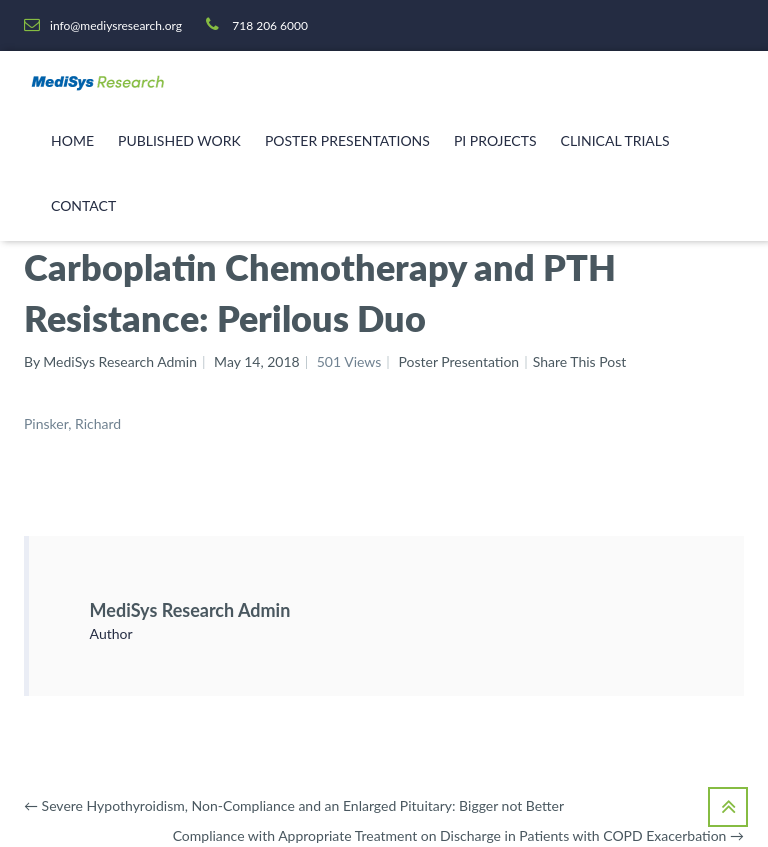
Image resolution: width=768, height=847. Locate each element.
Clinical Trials (615, 140)
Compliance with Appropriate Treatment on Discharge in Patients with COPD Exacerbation (458, 835)
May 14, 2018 (257, 361)
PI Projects (495, 140)
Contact (83, 205)
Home (72, 140)
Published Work (179, 140)
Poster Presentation (458, 361)
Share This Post (580, 361)
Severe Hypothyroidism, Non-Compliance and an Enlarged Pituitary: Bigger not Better (294, 805)
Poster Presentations (347, 140)
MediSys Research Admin (190, 610)
